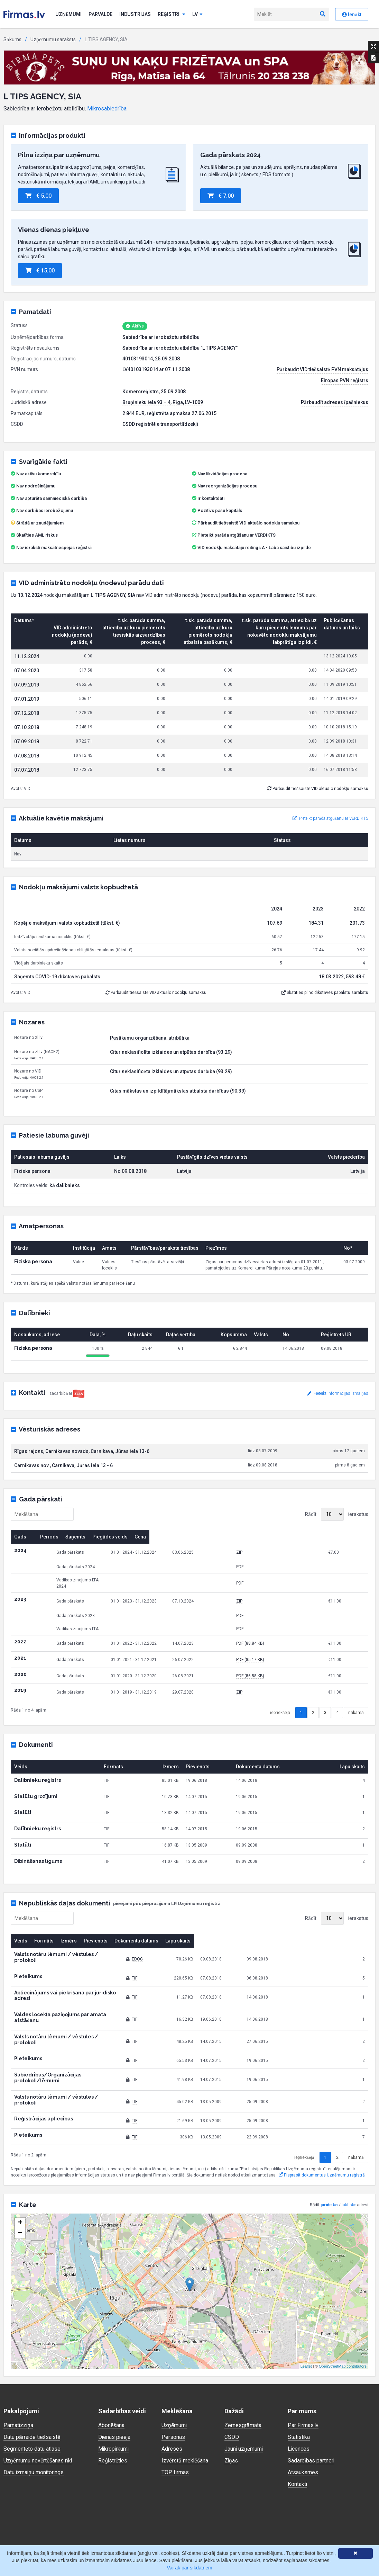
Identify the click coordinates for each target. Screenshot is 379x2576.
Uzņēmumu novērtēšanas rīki (37, 2419)
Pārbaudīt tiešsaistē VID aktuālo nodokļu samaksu (245, 523)
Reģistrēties (113, 2419)
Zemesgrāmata (242, 2384)
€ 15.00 (40, 270)
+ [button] (20, 2181)
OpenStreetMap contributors (343, 2325)
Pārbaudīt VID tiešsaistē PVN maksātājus (322, 369)
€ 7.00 (220, 195)
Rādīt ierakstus (336, 1514)
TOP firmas (175, 2431)
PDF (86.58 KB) (286, 1669)
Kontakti (297, 2443)
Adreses (171, 2407)
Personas (173, 2396)
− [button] (20, 2192)
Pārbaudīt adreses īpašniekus (334, 402)
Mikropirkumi (114, 2407)
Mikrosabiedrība (107, 108)
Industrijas (135, 14)
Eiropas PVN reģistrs (344, 380)
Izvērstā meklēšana (185, 2419)
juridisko (329, 2163)
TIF (184, 1966)
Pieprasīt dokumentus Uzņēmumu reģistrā (322, 2133)
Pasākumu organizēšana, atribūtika (150, 1038)
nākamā (356, 1706)
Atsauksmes (303, 2431)
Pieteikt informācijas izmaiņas (337, 1393)
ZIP (275, 1552)
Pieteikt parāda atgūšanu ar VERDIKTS (236, 535)
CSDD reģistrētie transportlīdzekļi (160, 424)
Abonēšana (111, 2384)
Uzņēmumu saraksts (53, 39)
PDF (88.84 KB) (286, 1637)
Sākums (12, 39)
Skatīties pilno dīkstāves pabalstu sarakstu (324, 992)
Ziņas (231, 2419)
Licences (299, 2407)
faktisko (349, 2163)
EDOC (186, 1950)
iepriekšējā (280, 1706)
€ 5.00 (38, 195)
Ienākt (351, 14)
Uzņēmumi (68, 14)
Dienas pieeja (114, 2396)
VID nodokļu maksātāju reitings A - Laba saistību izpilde (254, 547)
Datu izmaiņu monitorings (34, 2431)
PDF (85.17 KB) (286, 1653)
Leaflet (306, 2325)
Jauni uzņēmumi (244, 2407)
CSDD (231, 2396)
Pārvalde (100, 14)
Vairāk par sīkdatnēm (189, 2567)
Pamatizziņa (18, 2384)
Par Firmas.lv (303, 2384)
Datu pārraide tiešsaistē (32, 2396)
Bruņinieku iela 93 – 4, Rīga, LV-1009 (162, 402)
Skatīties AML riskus (37, 535)
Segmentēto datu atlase (32, 2407)
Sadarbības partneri (311, 2419)
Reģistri (171, 14)
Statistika (299, 2396)
